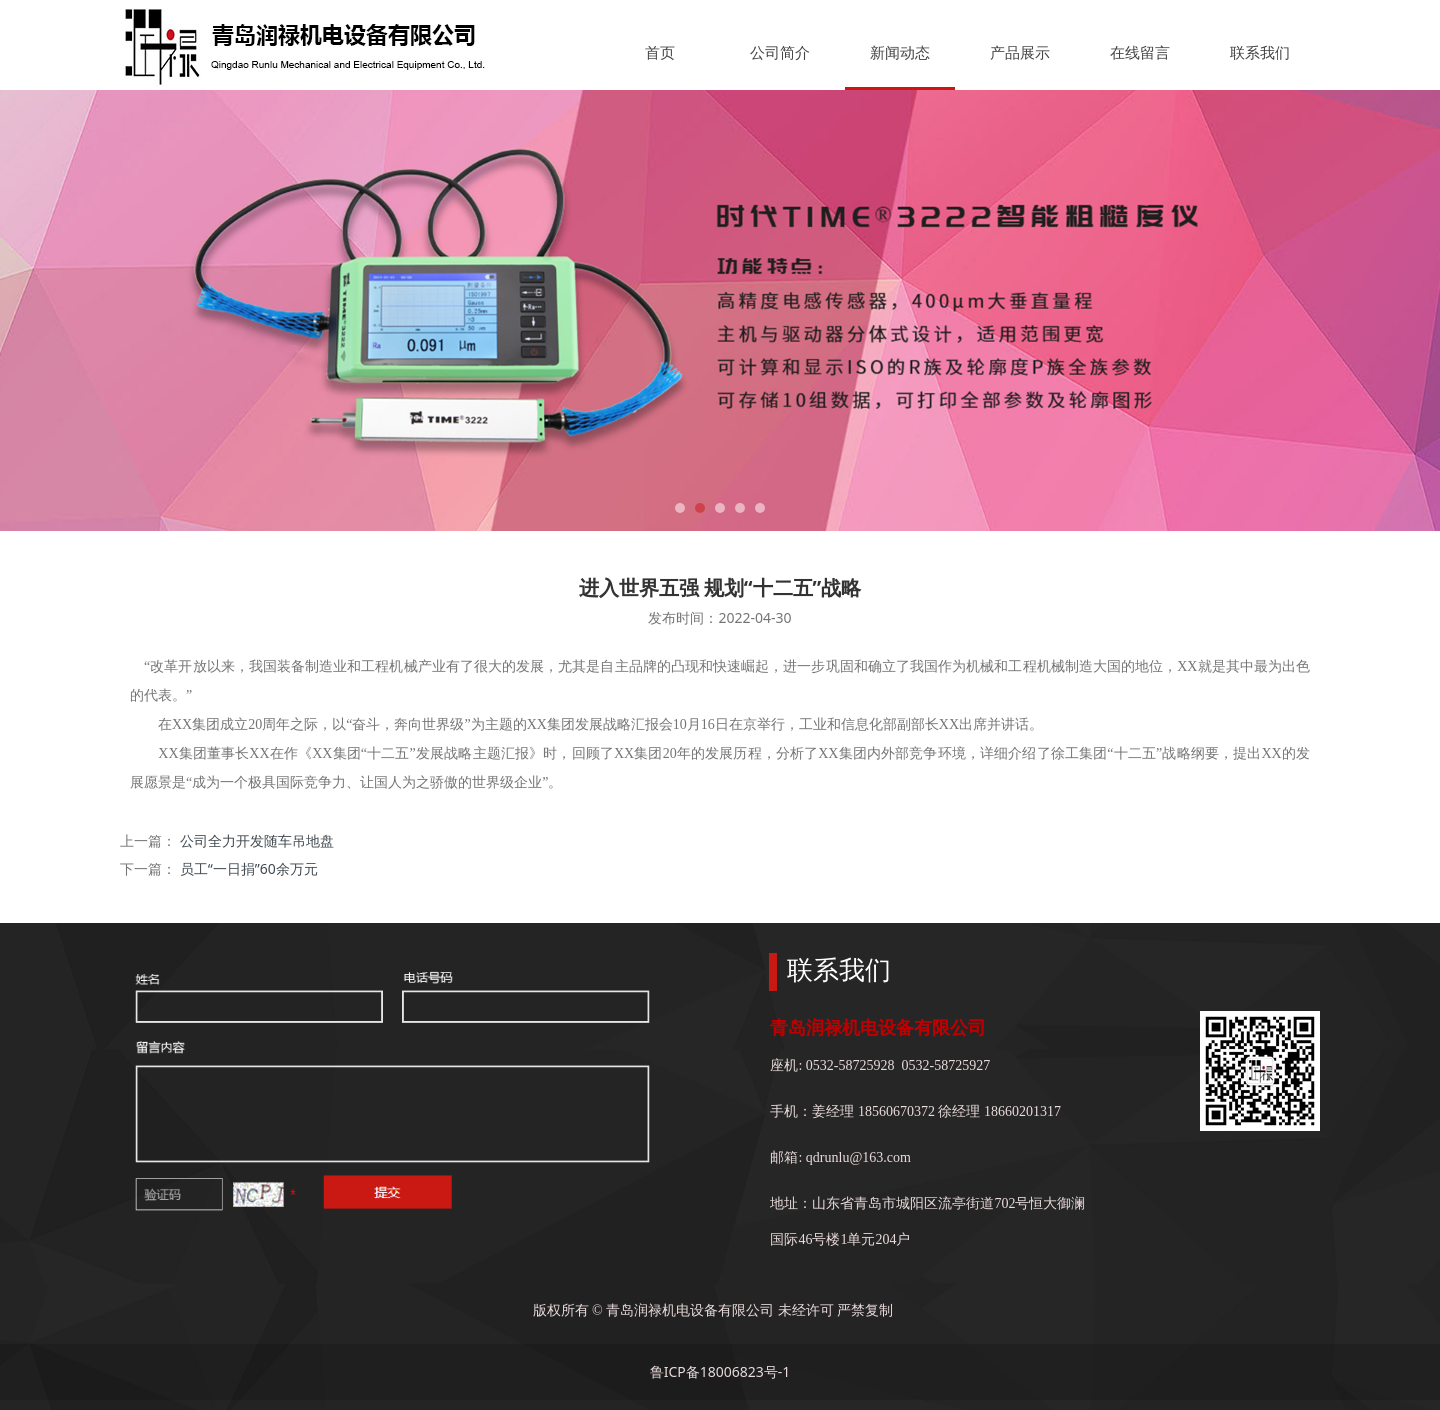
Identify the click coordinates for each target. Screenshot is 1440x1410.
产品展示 (1020, 52)
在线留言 (1140, 52)
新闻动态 (900, 52)
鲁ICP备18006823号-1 (720, 1371)
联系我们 (1260, 52)
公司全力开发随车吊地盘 (257, 840)
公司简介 (780, 52)
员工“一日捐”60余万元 (249, 868)
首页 (660, 52)
